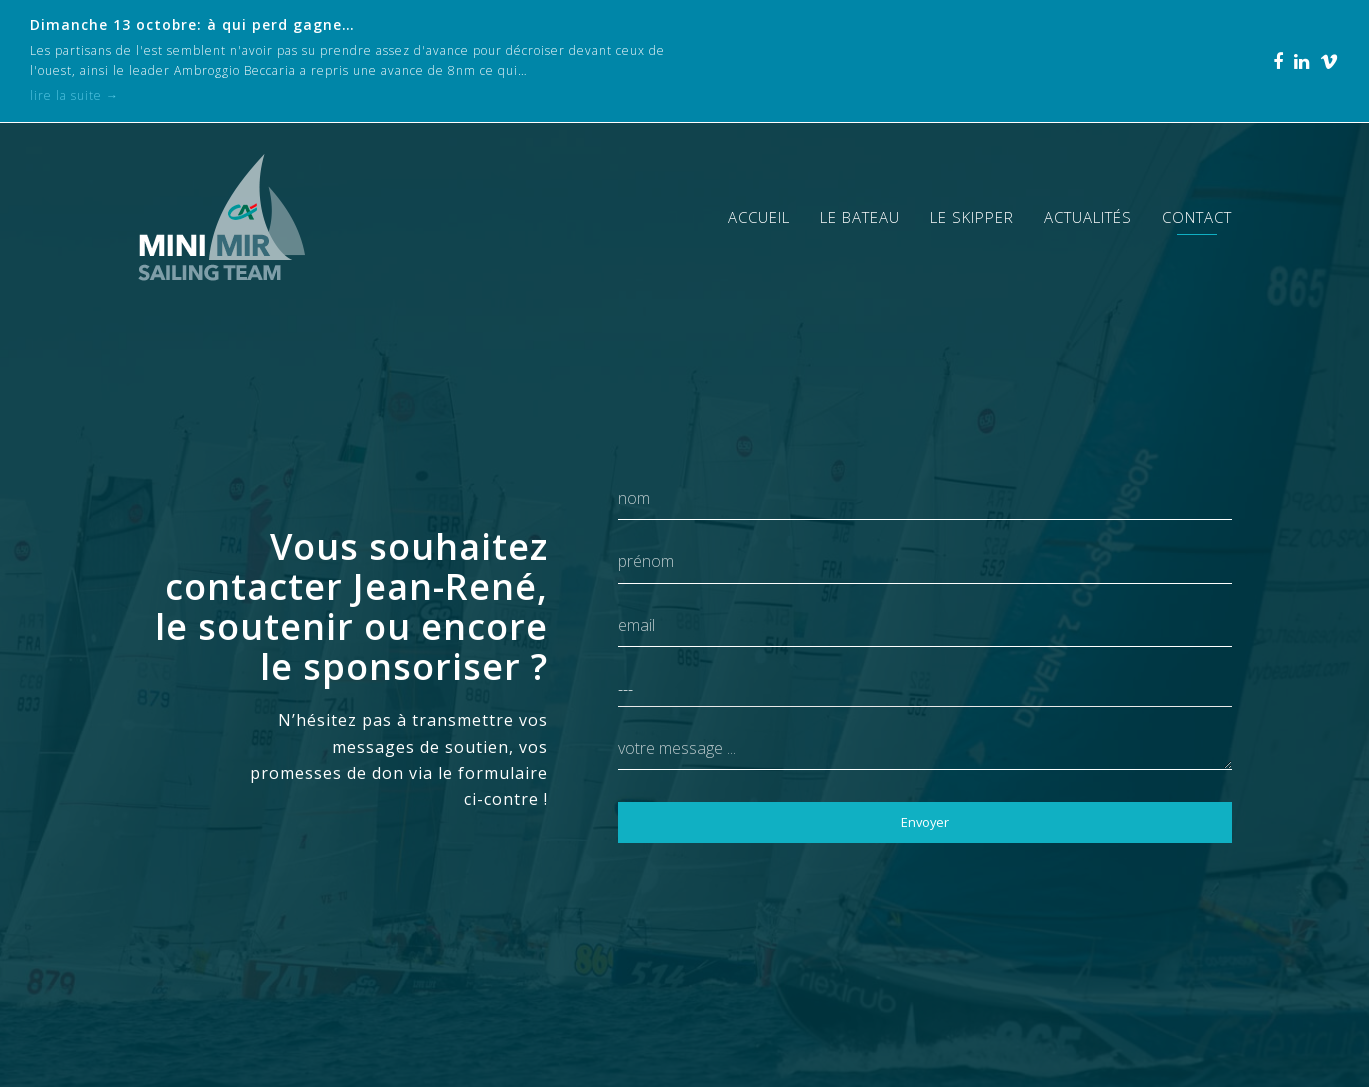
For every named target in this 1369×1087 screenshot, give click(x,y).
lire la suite (74, 95)
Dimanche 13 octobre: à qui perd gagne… (192, 24)
